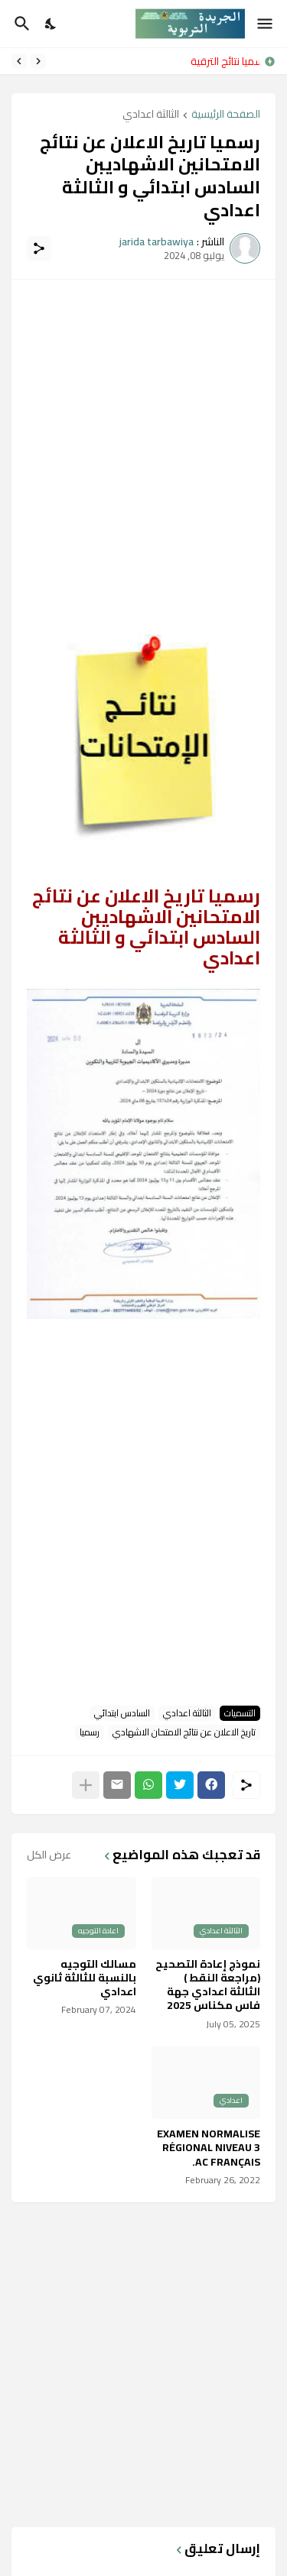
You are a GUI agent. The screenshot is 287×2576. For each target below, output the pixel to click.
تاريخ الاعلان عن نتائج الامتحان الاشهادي (184, 1732)
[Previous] (38, 61)
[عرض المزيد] (85, 1785)
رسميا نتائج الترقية (221, 61)
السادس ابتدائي (122, 1713)
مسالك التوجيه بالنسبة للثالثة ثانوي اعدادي (84, 1978)
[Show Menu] (266, 24)
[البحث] (20, 24)
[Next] (19, 61)
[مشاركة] (39, 248)
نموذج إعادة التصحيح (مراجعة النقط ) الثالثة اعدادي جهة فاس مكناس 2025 (207, 1985)
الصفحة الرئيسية (225, 115)
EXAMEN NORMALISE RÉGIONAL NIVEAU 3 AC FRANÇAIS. (208, 2148)
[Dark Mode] (51, 24)
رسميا (89, 1732)
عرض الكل (49, 1854)
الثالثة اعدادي (150, 115)
